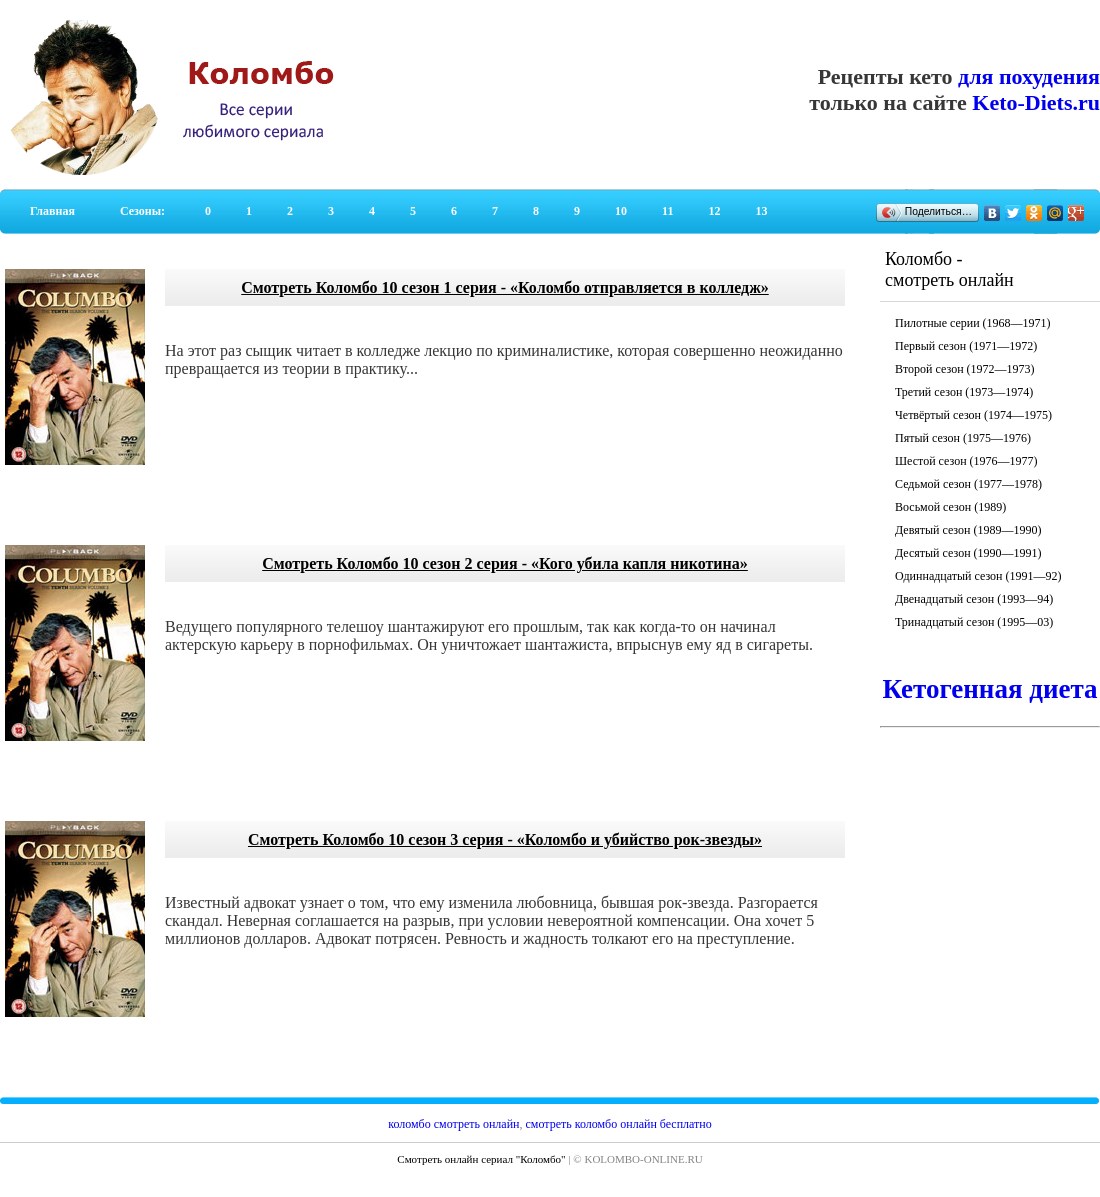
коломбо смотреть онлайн (453, 1124)
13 (761, 211)
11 (667, 211)
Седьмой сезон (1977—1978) (968, 484)
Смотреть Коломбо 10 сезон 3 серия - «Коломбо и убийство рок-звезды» (505, 839)
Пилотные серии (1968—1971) (973, 323)
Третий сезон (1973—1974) (964, 392)
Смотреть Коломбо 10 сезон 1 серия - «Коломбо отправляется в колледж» (504, 287)
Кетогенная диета (989, 689)
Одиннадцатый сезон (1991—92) (978, 576)
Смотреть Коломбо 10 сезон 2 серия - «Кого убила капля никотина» (505, 563)
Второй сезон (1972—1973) (965, 369)
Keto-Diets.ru (1036, 102)
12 (714, 211)
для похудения (1029, 76)
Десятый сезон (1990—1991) (968, 553)
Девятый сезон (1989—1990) (968, 530)
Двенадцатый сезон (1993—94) (974, 599)
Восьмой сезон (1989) (950, 507)
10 (621, 211)
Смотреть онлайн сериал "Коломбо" (481, 1159)
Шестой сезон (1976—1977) (966, 461)
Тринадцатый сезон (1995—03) (974, 622)
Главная (52, 211)
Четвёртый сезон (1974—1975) (973, 415)
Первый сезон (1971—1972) (966, 346)
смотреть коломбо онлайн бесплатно (619, 1124)
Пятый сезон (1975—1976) (963, 438)
